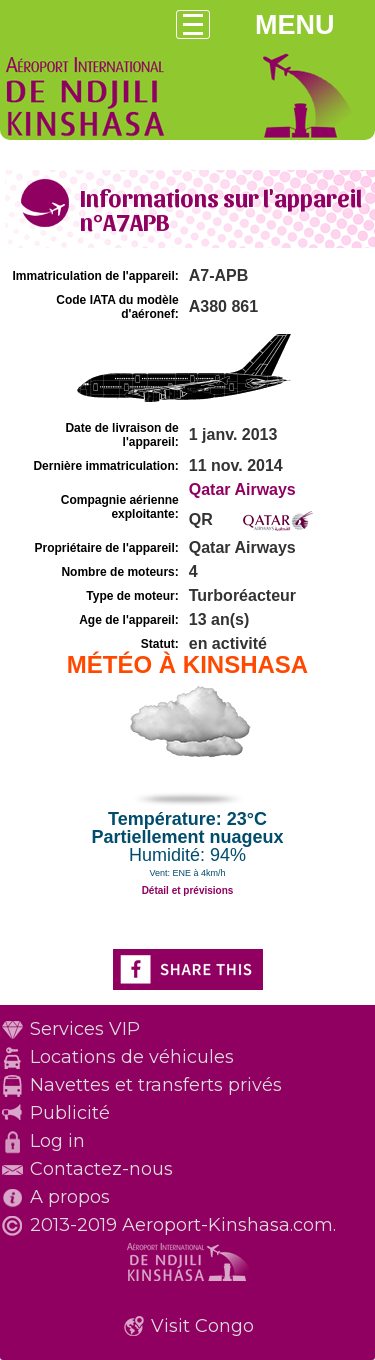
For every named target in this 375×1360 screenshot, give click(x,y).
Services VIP (85, 1029)
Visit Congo (202, 1326)
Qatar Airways (242, 489)
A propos (70, 1197)
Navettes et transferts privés (156, 1085)
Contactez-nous (101, 1169)
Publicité (70, 1113)
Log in (57, 1141)
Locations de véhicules (132, 1057)
